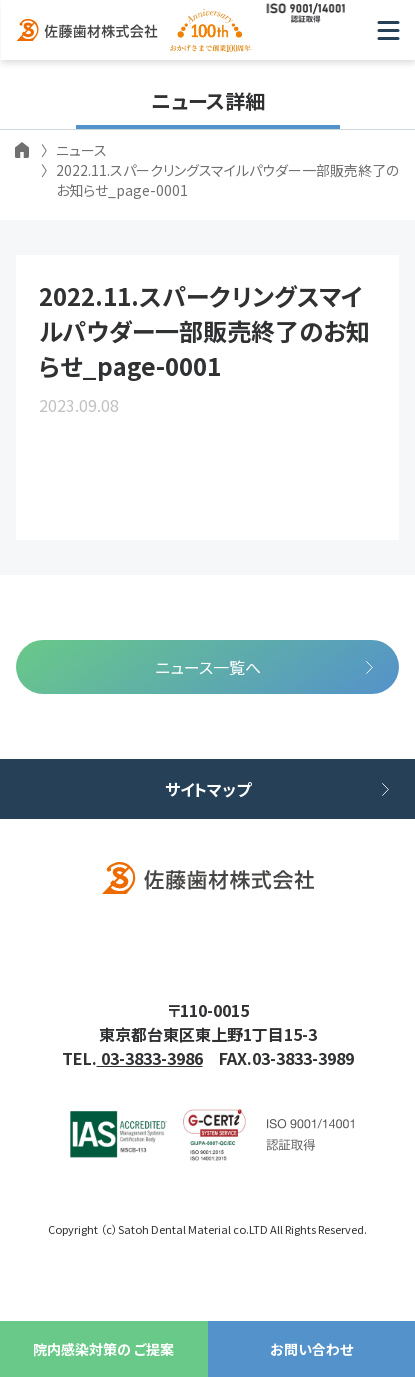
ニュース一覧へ (208, 667)
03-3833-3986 (150, 1058)
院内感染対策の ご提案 (103, 1349)
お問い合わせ (311, 1349)
